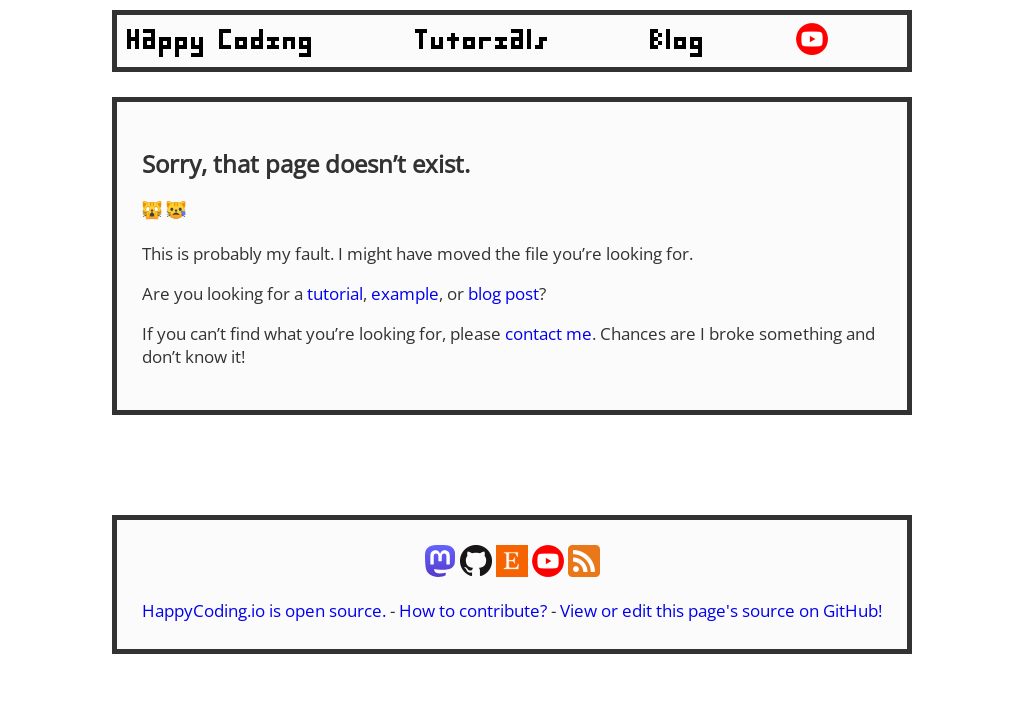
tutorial (335, 293)
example (405, 293)
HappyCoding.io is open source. (264, 610)
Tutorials (483, 41)
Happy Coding (221, 41)
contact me (548, 333)
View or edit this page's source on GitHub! (721, 610)
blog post (503, 293)
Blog (678, 41)
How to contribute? (473, 610)
